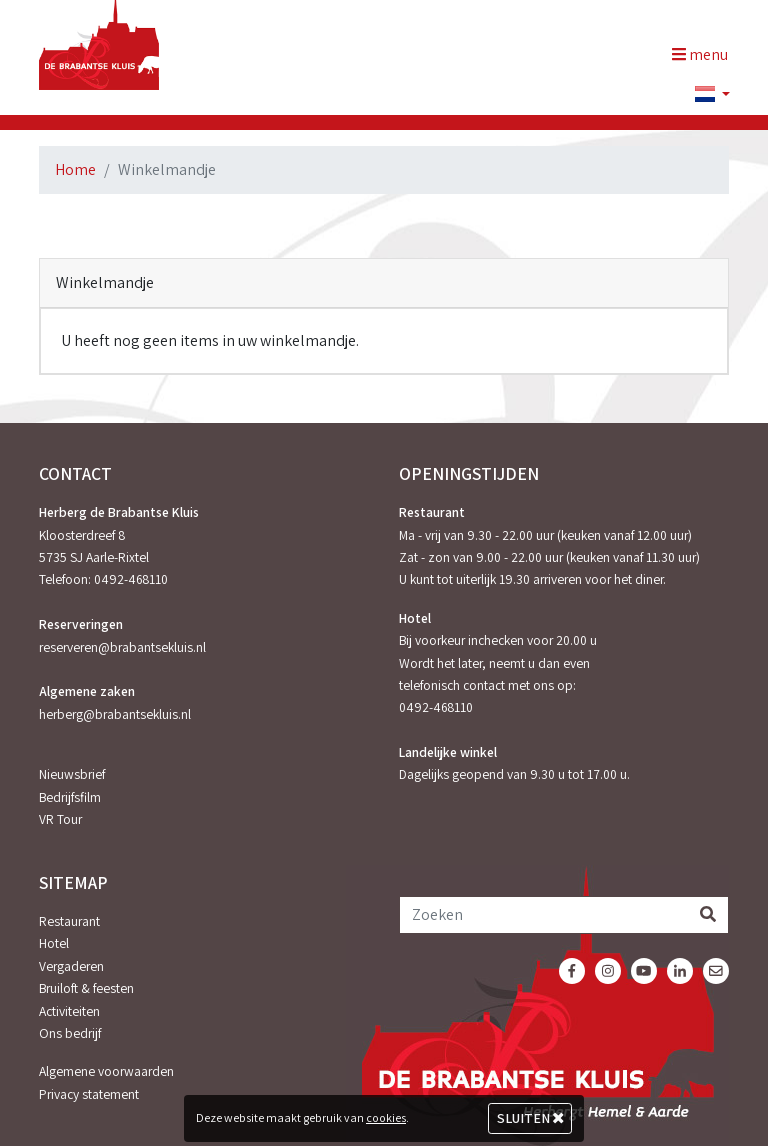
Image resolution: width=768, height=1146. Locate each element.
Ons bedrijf (70, 1033)
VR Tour (60, 819)
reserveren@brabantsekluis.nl (122, 647)
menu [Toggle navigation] (700, 54)
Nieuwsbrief (72, 774)
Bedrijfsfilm (70, 797)
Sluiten (530, 1118)
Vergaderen (71, 966)
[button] (704, 95)
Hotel (54, 943)
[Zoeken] (544, 915)
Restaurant (69, 921)
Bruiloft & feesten (86, 988)
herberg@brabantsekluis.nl (115, 714)
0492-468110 (131, 579)
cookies (386, 1117)
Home (75, 169)
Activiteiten (69, 1011)
